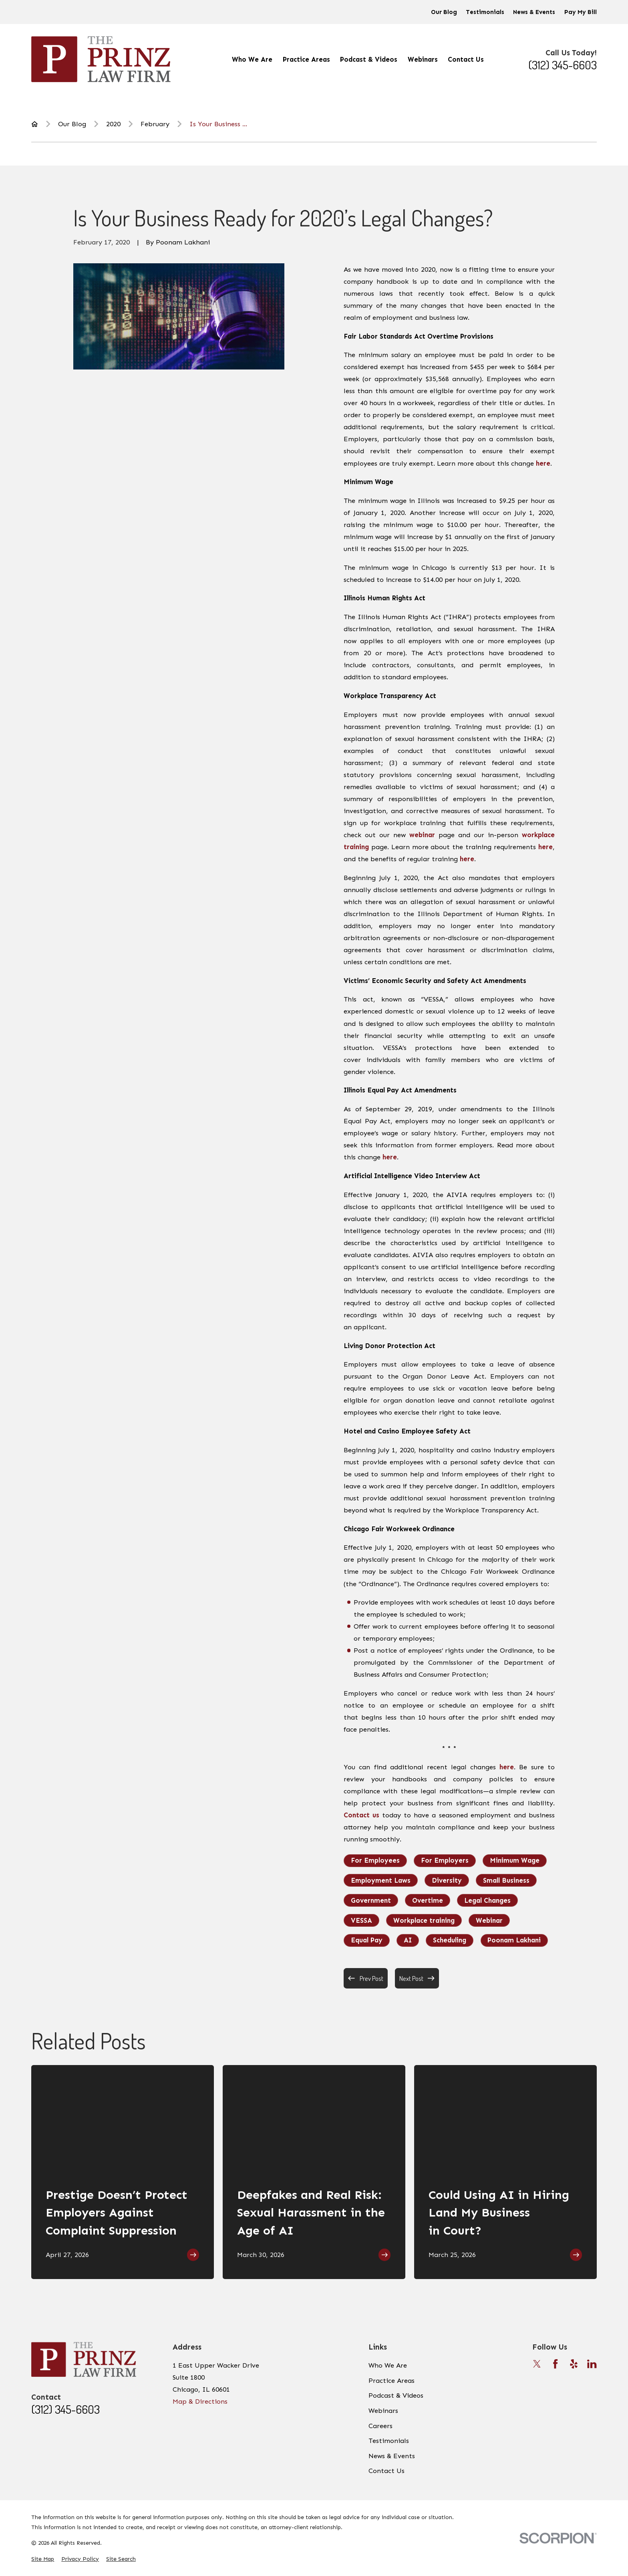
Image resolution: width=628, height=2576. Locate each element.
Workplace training (424, 1920)
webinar (422, 835)
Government (371, 1900)
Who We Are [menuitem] (252, 59)
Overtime (427, 1900)
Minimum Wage (514, 1860)
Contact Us (386, 2471)
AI (408, 1940)
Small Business (506, 1880)
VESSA (361, 1920)
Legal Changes (487, 1900)
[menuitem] (42, 2559)
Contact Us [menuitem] (466, 59)
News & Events (534, 12)
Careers (380, 2426)
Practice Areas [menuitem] (306, 59)
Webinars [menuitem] (423, 59)
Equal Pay (366, 1940)
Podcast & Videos (395, 2395)
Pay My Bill (580, 12)
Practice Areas (391, 2380)
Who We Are (387, 2365)
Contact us (361, 1815)
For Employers (445, 1860)
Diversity (447, 1880)
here (543, 463)
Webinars (383, 2410)
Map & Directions (200, 2401)
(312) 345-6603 (562, 65)
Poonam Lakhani (514, 1940)
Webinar (489, 1920)
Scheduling (449, 1940)
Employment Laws (381, 1880)
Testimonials (485, 12)
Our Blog (444, 12)
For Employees (375, 1860)
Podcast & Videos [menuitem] (368, 59)
